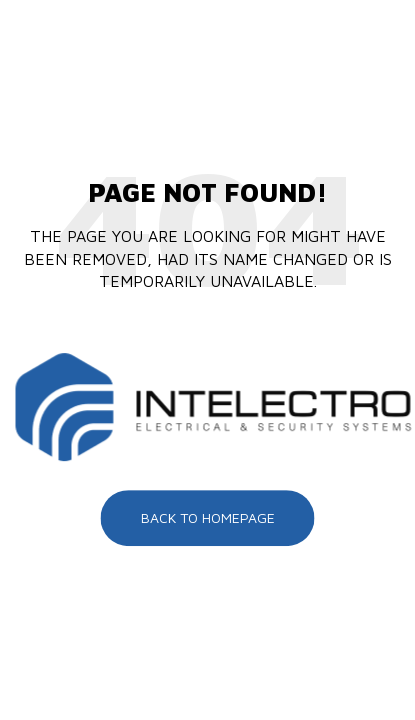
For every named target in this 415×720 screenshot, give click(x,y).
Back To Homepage (208, 517)
